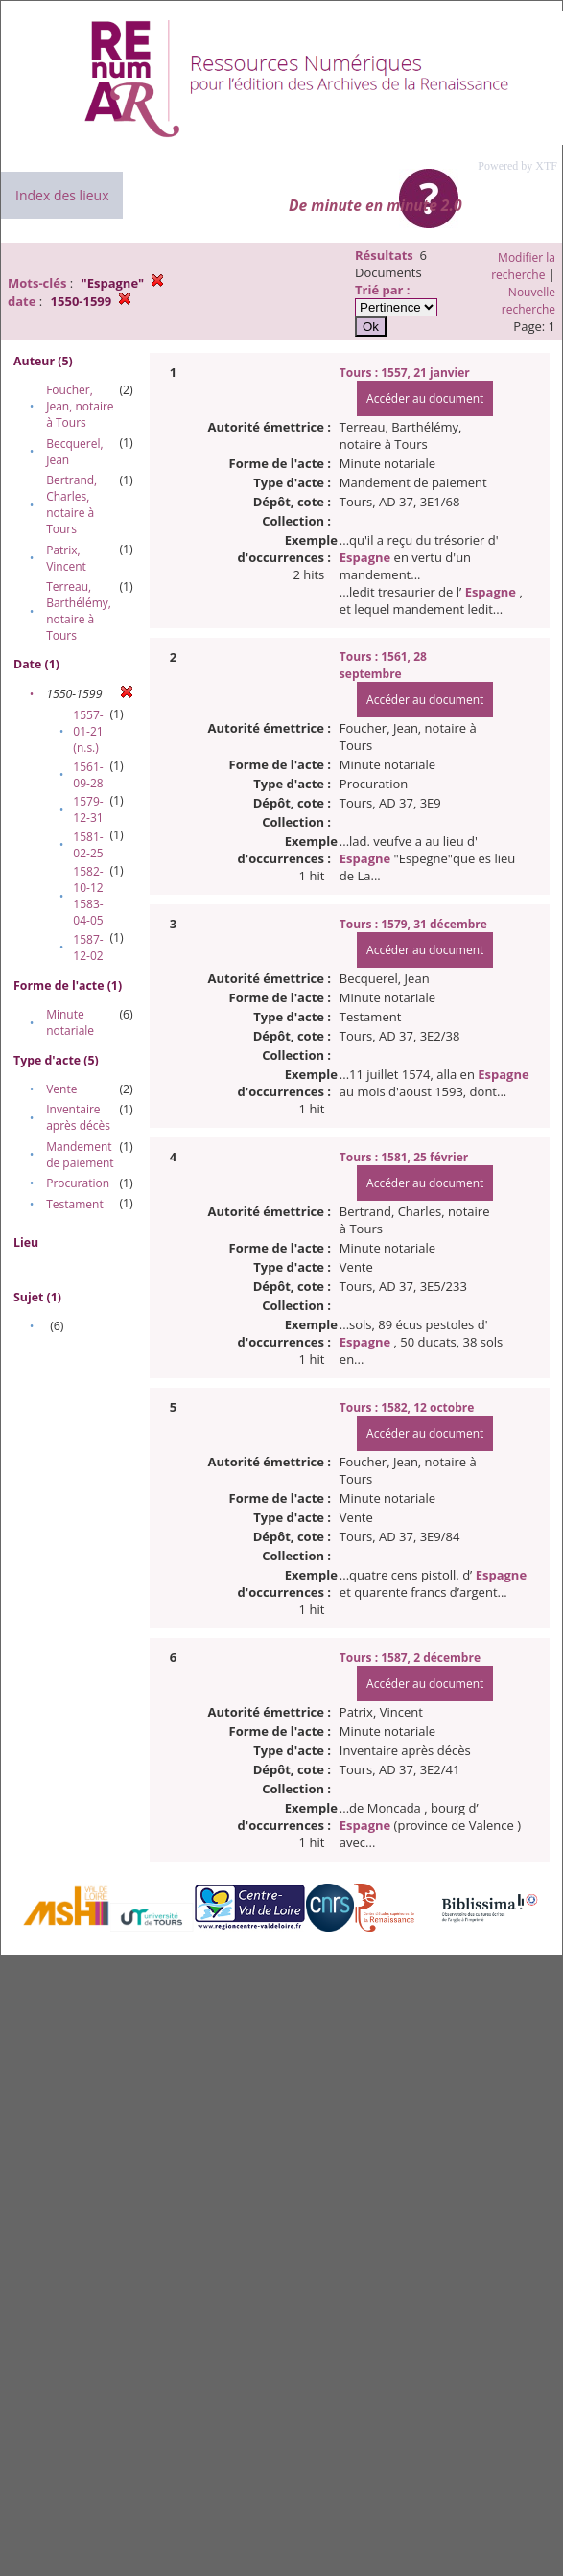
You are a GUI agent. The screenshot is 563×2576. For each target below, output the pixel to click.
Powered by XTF (517, 166)
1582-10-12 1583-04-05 (88, 895)
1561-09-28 (88, 775)
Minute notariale (70, 1022)
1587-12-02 (88, 947)
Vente (61, 1089)
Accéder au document (424, 398)
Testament (75, 1204)
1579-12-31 (88, 809)
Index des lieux (61, 195)
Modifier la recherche (523, 266)
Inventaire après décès (78, 1117)
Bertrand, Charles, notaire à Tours (71, 504)
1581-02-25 (88, 845)
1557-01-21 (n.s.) (88, 731)
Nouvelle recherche (528, 300)
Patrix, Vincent (66, 558)
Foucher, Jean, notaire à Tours (79, 406)
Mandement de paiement (79, 1154)
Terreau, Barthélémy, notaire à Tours (78, 611)
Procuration (77, 1183)
